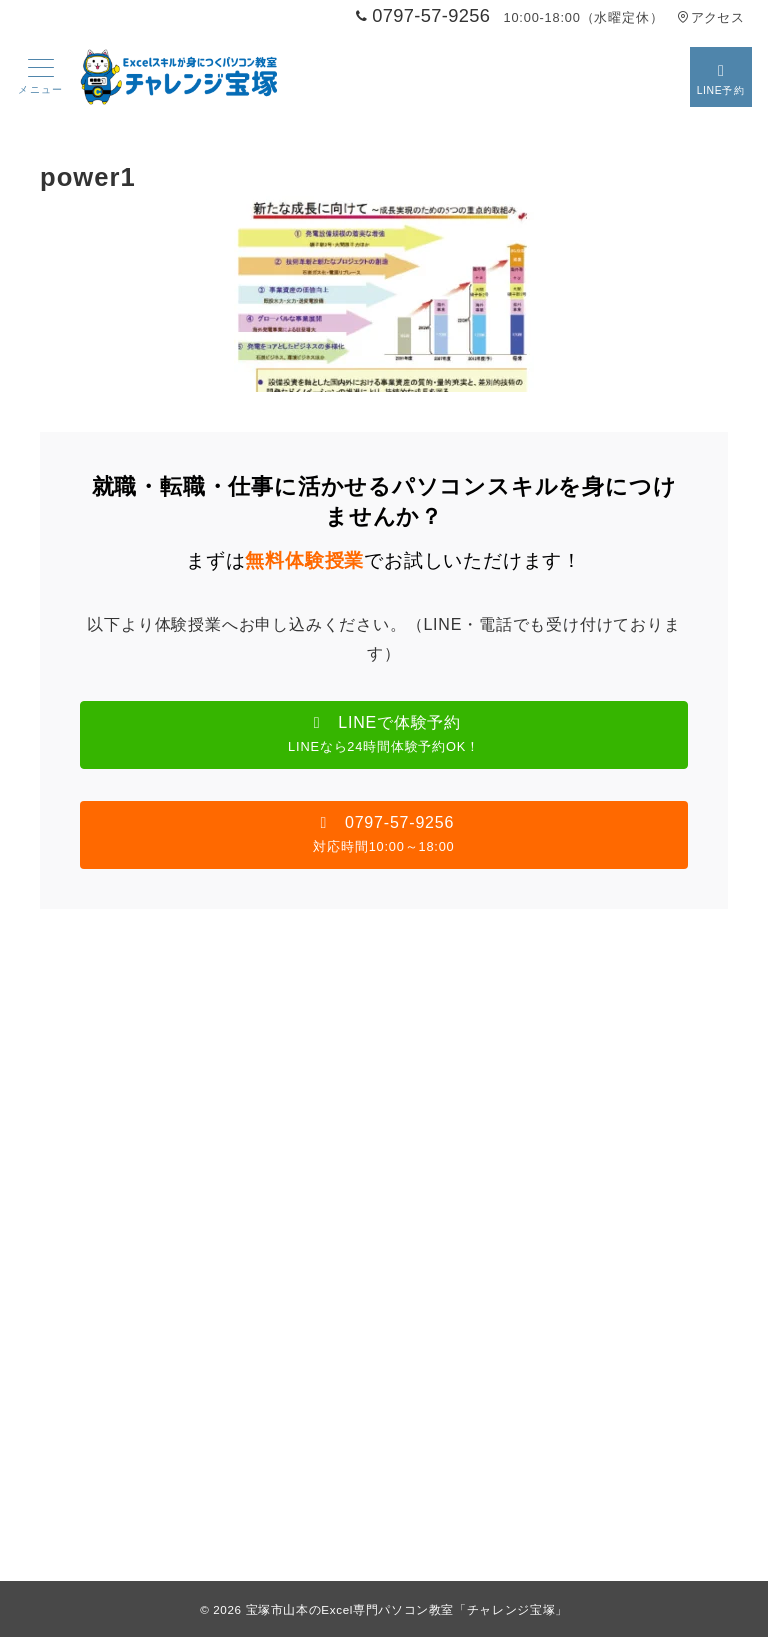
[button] (384, 735)
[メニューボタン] (41, 77)
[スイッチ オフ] (721, 77)
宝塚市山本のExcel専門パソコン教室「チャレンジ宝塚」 (407, 1609)
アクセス (710, 17)
